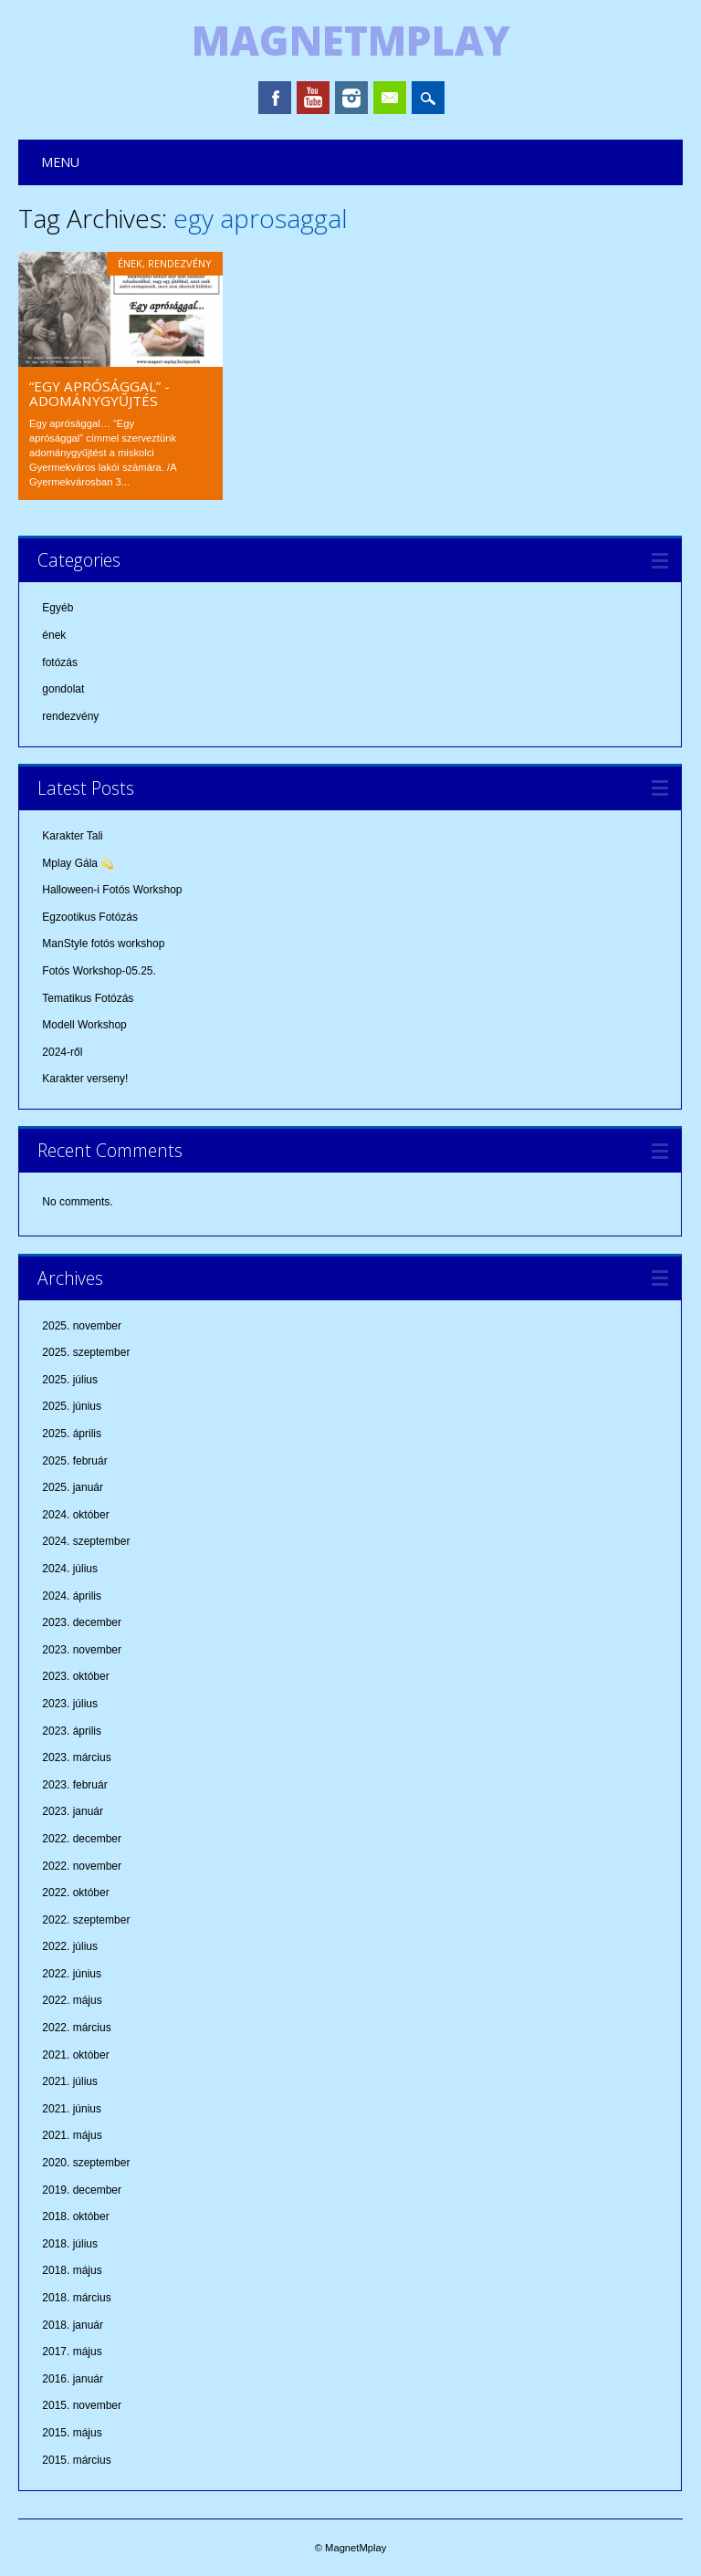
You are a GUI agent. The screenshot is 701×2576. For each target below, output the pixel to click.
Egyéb (57, 607)
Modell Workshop (84, 1024)
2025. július (70, 1379)
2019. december (81, 2190)
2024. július (70, 1568)
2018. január (72, 2325)
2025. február (74, 1461)
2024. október (75, 1514)
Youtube (313, 97)
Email (389, 97)
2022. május (71, 2000)
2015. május (71, 2432)
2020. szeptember (86, 2162)
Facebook (274, 97)
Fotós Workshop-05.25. (99, 971)
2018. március (76, 2297)
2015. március (76, 2460)
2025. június (71, 1406)
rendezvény (180, 263)
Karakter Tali (72, 835)
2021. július (70, 2081)
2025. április (71, 1433)
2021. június (71, 2108)
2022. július (70, 1946)
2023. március (76, 1757)
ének (130, 263)
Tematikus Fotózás (87, 998)
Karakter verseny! (85, 1078)
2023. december (81, 1622)
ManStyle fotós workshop (103, 943)
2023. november (81, 1649)
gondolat (63, 689)
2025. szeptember (86, 1352)
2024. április (71, 1596)
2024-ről (62, 1052)
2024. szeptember (86, 1541)
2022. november (81, 1866)
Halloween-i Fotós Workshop (112, 889)
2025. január (72, 1487)
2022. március (76, 2027)
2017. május (71, 2351)
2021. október (75, 2055)
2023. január (72, 1811)
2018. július (70, 2243)
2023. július (70, 1703)
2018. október (75, 2216)
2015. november (81, 2405)
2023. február (74, 1784)
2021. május (71, 2135)
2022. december (81, 1838)
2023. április (71, 1731)
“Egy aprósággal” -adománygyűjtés (99, 393)
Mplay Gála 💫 (78, 863)
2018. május (71, 2270)
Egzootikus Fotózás (90, 917)
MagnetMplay (351, 40)
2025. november (81, 1325)
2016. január (72, 2379)
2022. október (75, 1892)
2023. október (75, 1676)
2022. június (71, 1973)
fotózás (60, 662)
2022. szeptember (86, 1920)
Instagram (351, 97)
